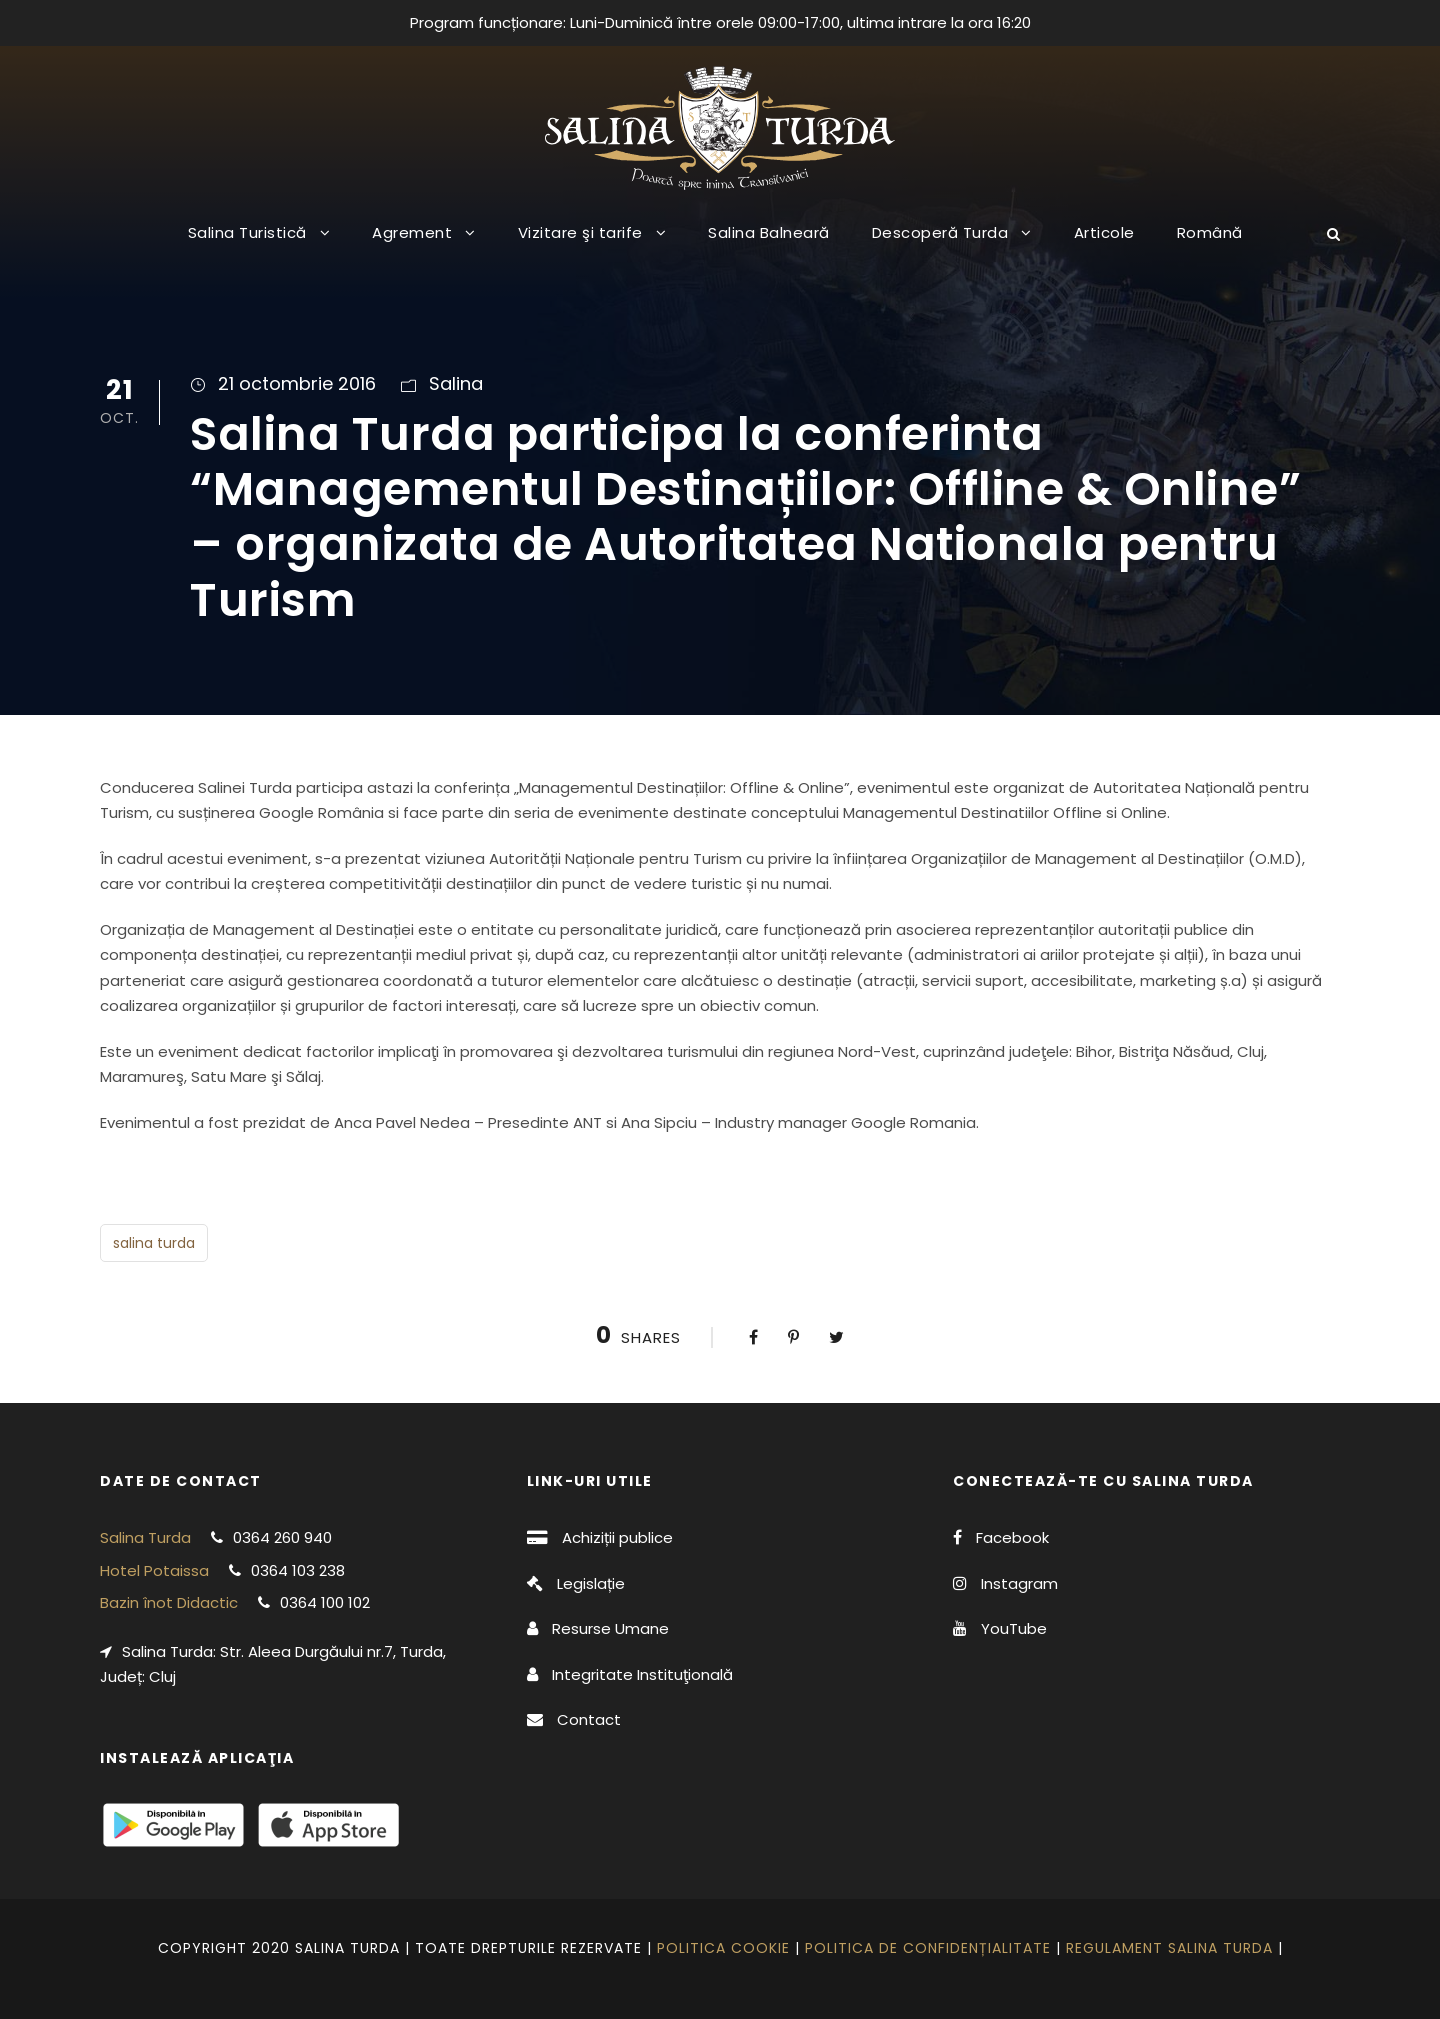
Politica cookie (723, 1948)
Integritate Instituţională (642, 1674)
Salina (456, 383)
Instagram (1019, 1583)
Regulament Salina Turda (1169, 1948)
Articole (1104, 232)
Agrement (412, 232)
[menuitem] (1210, 248)
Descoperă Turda (940, 232)
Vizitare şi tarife (580, 232)
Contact (589, 1719)
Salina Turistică (247, 232)
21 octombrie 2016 (297, 383)
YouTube (1014, 1628)
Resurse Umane (610, 1628)
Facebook (1012, 1537)
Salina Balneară (769, 232)
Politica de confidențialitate (928, 1948)
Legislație (591, 1583)
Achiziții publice (617, 1537)
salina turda (154, 1243)
